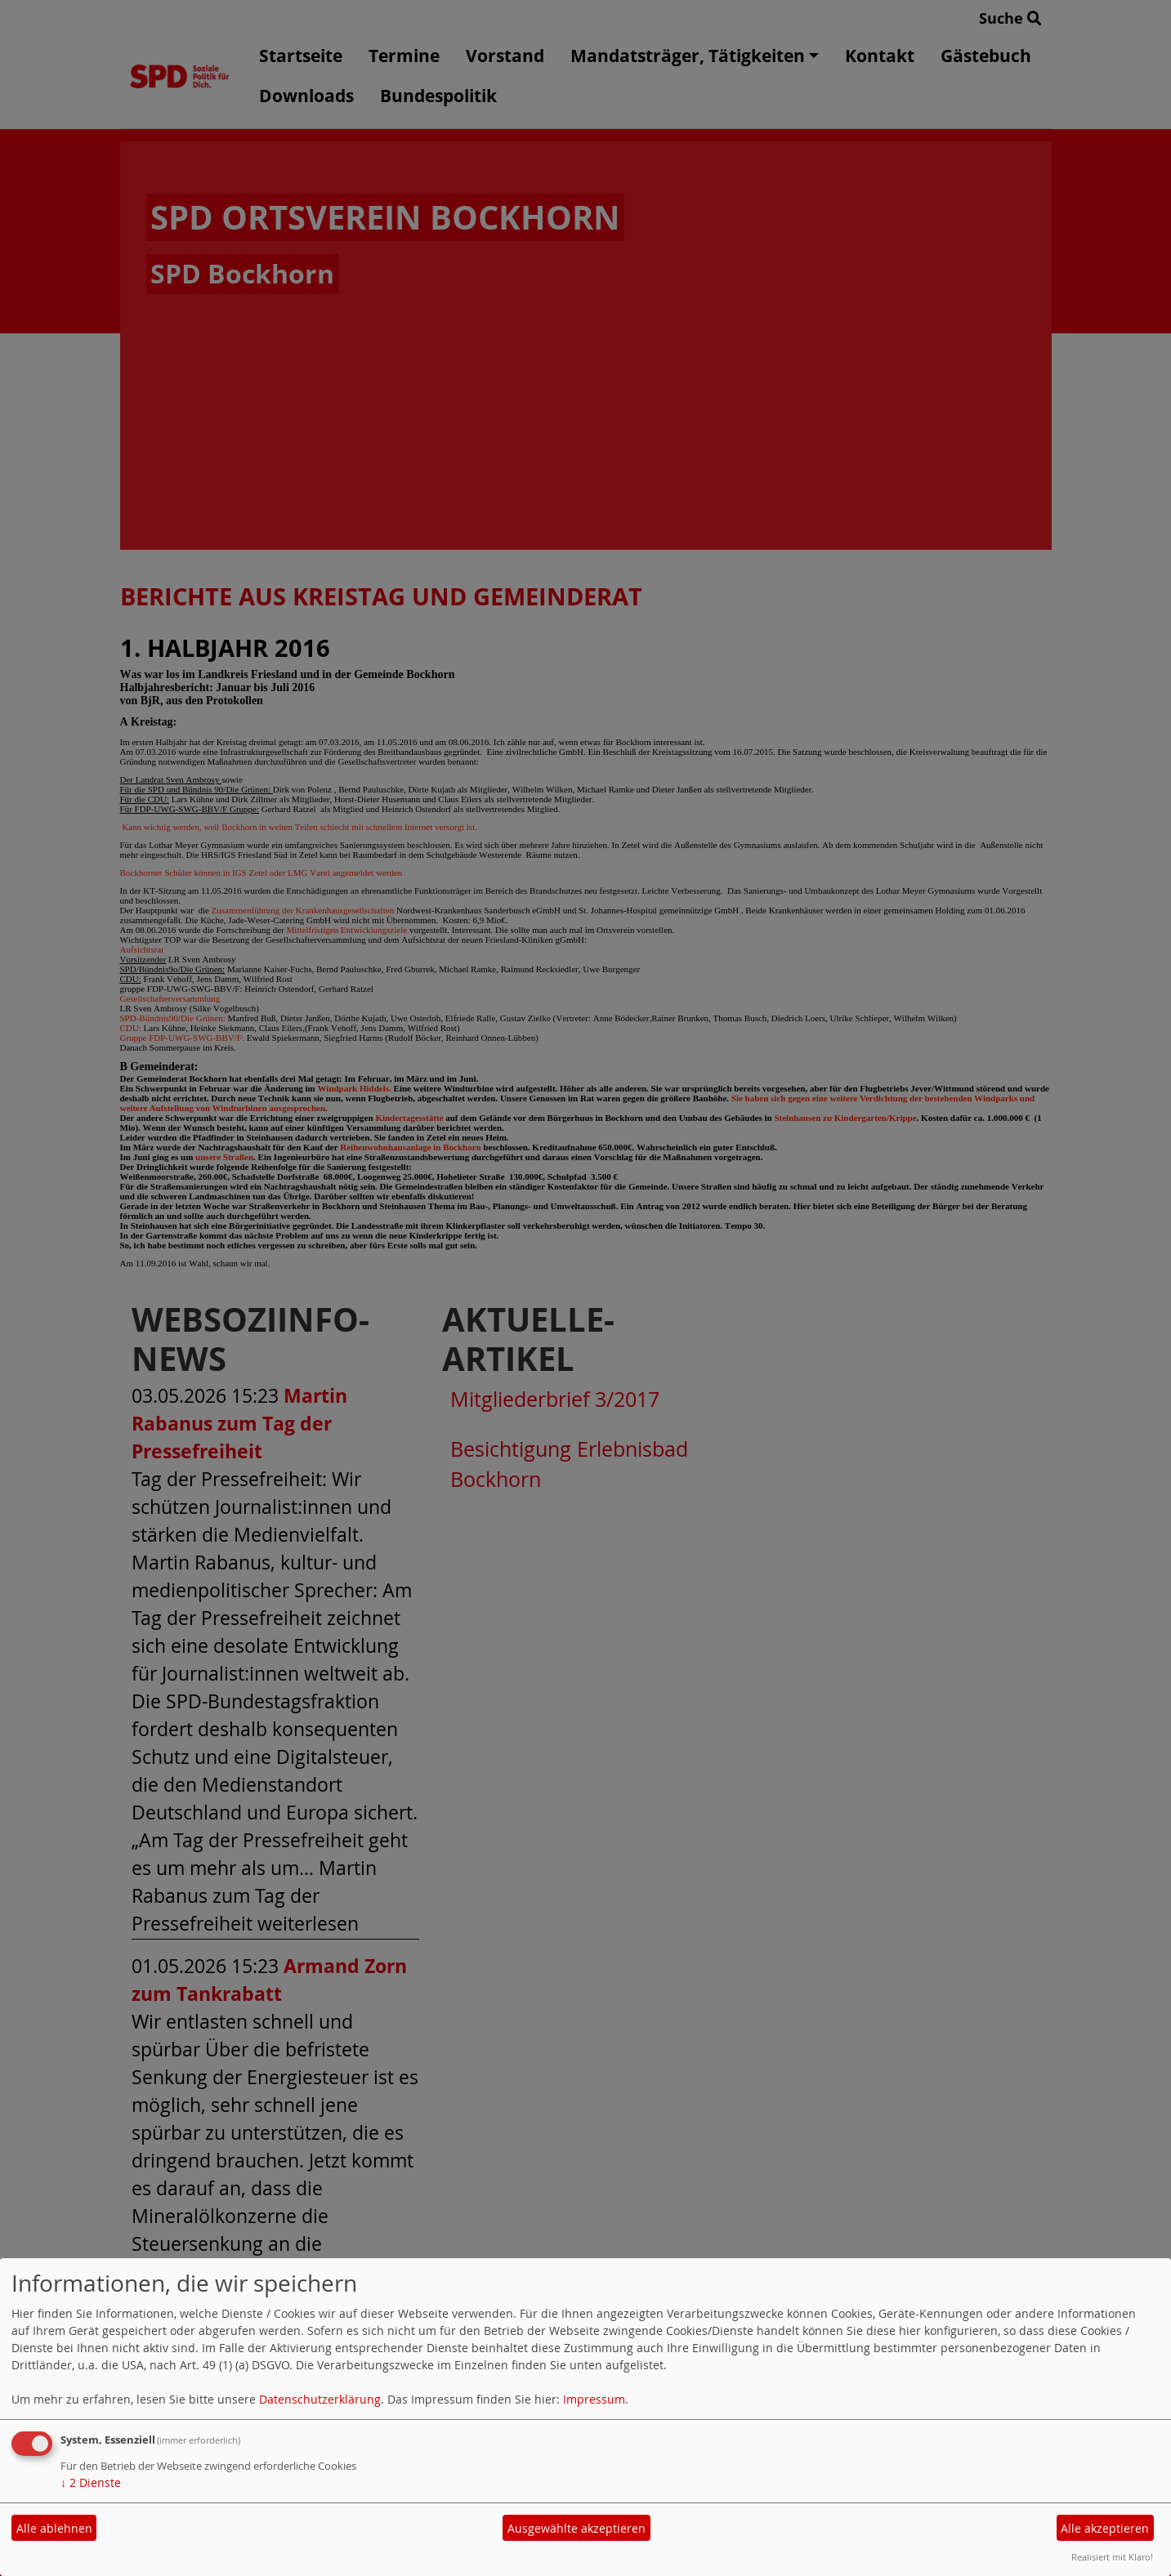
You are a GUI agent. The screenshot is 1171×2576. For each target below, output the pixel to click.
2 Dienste (90, 2482)
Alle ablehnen (54, 2528)
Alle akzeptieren (1105, 2528)
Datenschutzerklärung (320, 2399)
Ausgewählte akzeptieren (576, 2528)
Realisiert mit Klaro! (1112, 2557)
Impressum (594, 2399)
